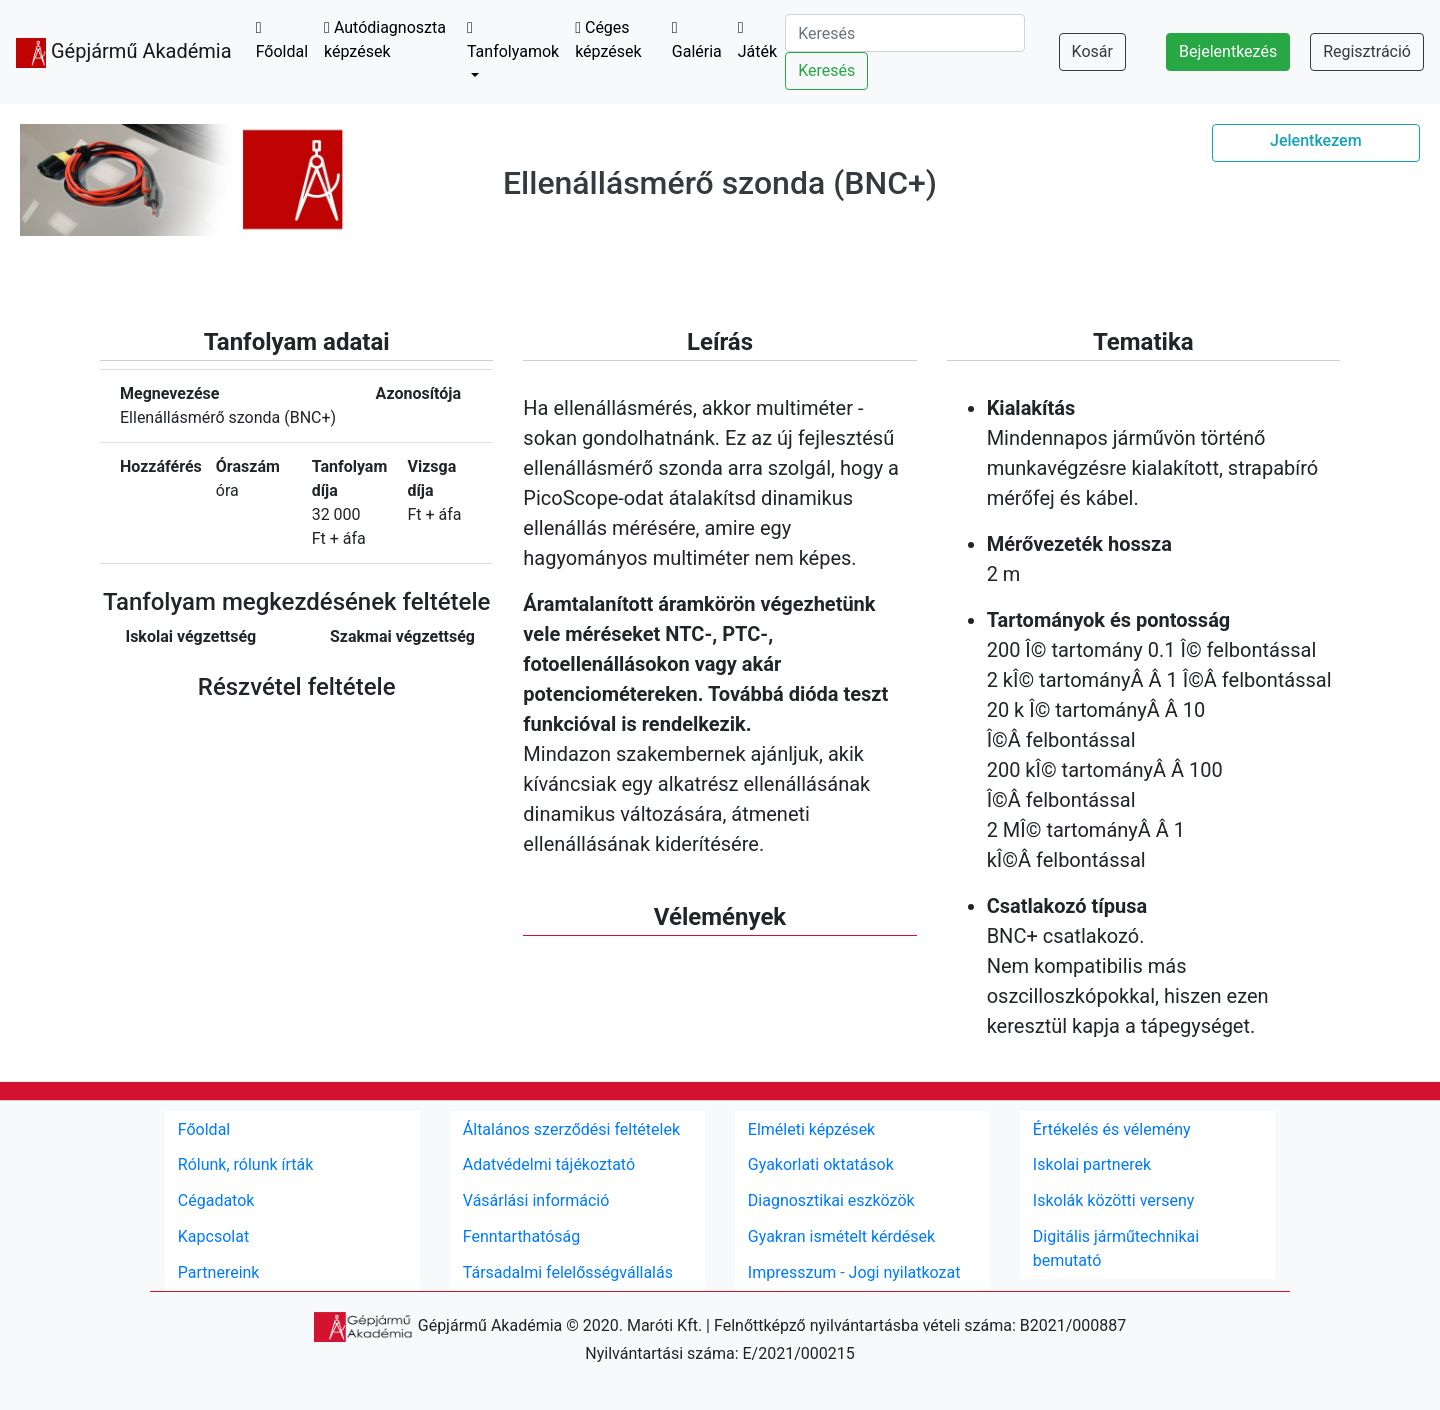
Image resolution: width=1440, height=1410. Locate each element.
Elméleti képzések (811, 1129)
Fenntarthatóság (521, 1236)
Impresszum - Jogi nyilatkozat (854, 1272)
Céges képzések (608, 39)
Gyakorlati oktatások (821, 1164)
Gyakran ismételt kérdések (841, 1236)
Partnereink (219, 1272)
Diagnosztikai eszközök (831, 1200)
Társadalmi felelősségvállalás (568, 1272)
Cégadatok (216, 1200)
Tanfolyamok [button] (513, 40)
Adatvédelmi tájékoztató (549, 1164)
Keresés (826, 70)
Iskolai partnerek (1092, 1164)
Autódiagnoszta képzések (385, 39)
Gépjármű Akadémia (124, 53)
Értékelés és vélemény (1112, 1129)
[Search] (905, 33)
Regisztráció (1367, 51)
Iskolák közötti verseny (1114, 1200)
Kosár (1092, 51)
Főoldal (282, 40)
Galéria (697, 40)
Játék (757, 40)
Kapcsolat (213, 1236)
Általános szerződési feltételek (571, 1129)
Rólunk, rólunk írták (246, 1164)
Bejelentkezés (1228, 51)
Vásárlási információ (536, 1200)
